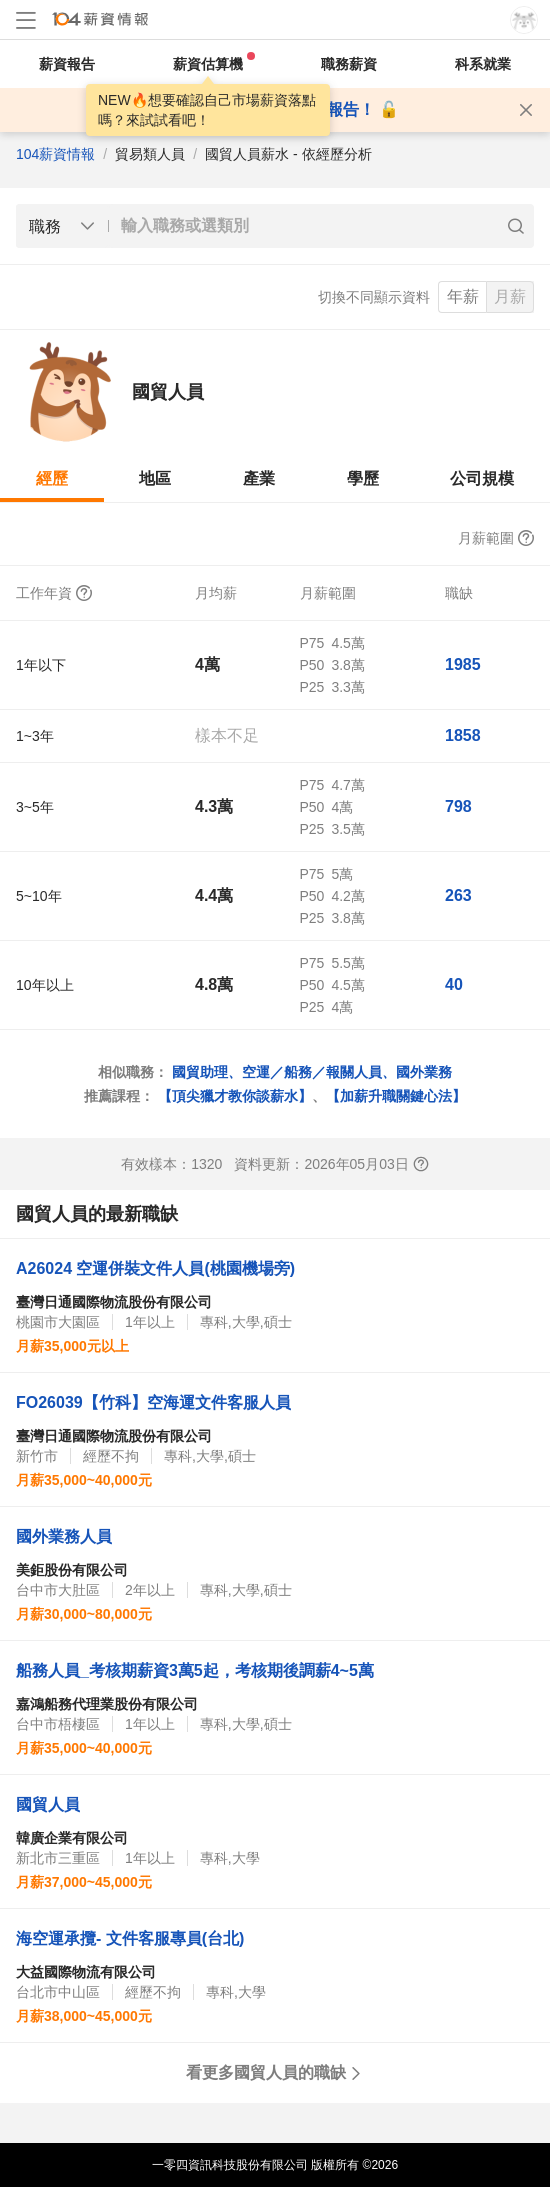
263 (458, 895)
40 (454, 984)
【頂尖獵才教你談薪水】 (235, 1096)
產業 (259, 478)
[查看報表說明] (421, 1164)
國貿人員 (48, 1804)
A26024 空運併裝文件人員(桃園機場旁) (155, 1268)
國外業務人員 (64, 1536)
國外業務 (424, 1072)
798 (458, 806)
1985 (463, 664)
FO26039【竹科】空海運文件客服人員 (153, 1402)
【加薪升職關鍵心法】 (396, 1096)
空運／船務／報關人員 (312, 1072)
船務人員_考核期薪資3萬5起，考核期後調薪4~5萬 (195, 1670)
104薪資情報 (55, 154)
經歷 (52, 478)
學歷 (363, 478)
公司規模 (482, 478)
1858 (463, 735)
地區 (155, 478)
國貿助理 (200, 1072)
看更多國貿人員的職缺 (275, 2072)
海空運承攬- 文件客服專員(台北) (130, 1938)
